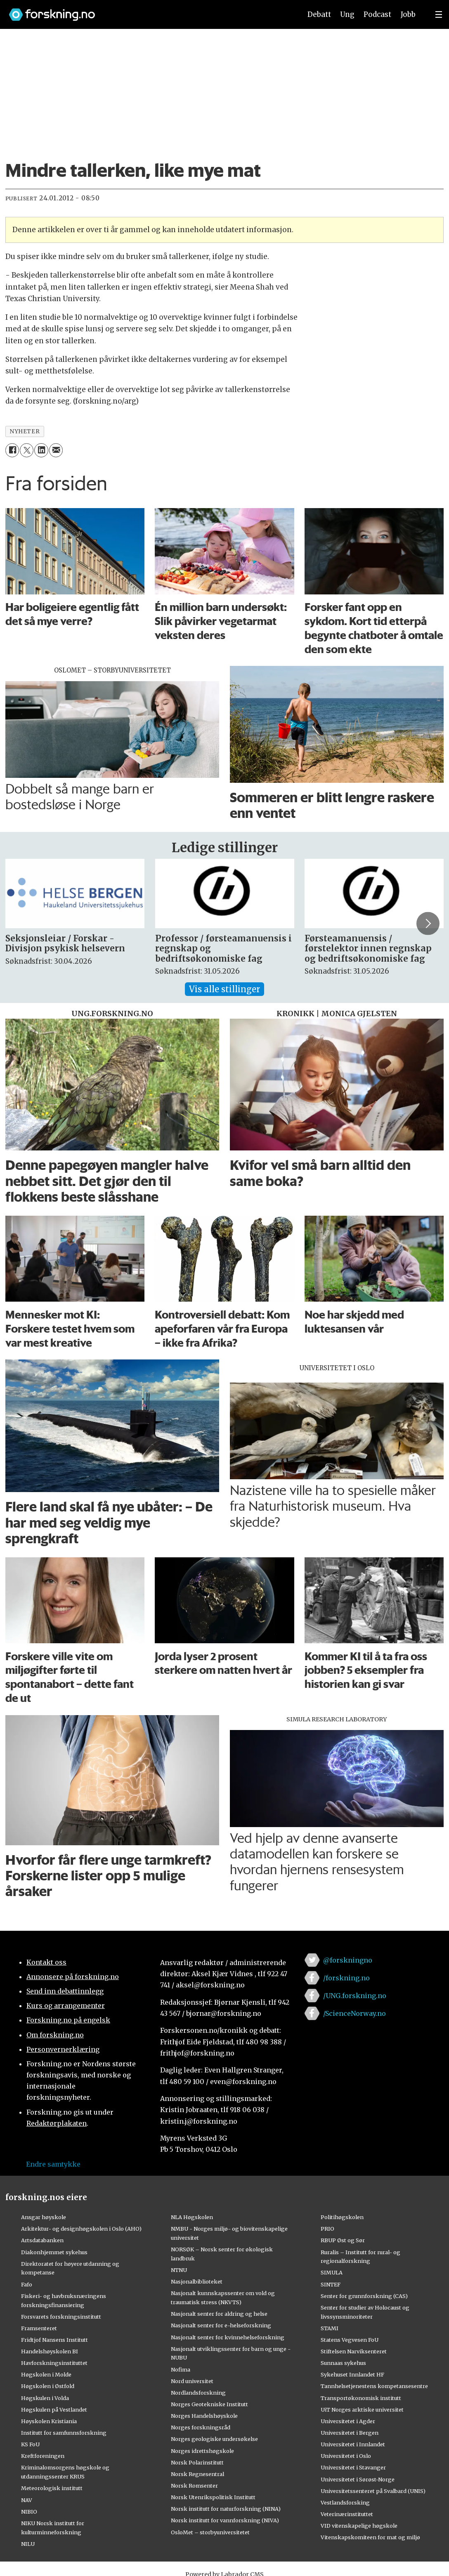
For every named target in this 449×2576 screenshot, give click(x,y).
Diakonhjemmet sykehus (54, 2252)
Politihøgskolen (342, 2217)
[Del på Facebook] (12, 450)
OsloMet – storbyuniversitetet (210, 2532)
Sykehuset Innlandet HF (352, 2374)
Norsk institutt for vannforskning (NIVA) (225, 2520)
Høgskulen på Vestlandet (54, 2409)
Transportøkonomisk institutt (361, 2398)
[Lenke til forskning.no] (147, 10)
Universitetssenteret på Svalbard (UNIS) (373, 2491)
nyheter (24, 431)
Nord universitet (192, 2381)
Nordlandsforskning (198, 2392)
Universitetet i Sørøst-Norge (358, 2479)
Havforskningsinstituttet (54, 2363)
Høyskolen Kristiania (49, 2421)
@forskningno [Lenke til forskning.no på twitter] (347, 1960)
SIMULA (332, 2272)
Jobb (408, 14)
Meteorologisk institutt (52, 2488)
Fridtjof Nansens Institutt (54, 2339)
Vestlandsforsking (345, 2502)
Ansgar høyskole (43, 2217)
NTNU (179, 2270)
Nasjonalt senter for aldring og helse (219, 2313)
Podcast (377, 14)
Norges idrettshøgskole (202, 2451)
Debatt (319, 14)
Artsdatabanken (42, 2240)
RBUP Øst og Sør (343, 2240)
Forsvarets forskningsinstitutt (61, 2316)
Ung (347, 14)
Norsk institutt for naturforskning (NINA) (226, 2508)
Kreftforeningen (42, 2455)
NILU (28, 2543)
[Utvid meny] (438, 14)
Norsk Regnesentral (197, 2474)
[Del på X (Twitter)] (26, 450)
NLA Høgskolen (192, 2217)
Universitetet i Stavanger (353, 2467)
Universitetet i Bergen (349, 2432)
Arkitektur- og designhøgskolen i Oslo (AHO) (81, 2228)
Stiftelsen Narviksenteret (354, 2351)
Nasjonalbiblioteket (196, 2281)
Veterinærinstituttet (347, 2514)
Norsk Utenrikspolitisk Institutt (213, 2497)
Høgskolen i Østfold (47, 2386)
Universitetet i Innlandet (353, 2444)
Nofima (180, 2369)
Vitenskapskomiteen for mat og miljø (370, 2537)
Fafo (26, 2284)
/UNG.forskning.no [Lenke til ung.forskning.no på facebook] (354, 1995)
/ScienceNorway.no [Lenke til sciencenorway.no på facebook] (354, 2013)
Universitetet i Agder (348, 2421)
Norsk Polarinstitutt (197, 2462)
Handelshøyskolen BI (49, 2351)
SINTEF (330, 2284)
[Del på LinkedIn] (41, 450)
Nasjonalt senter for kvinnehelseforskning (227, 2337)
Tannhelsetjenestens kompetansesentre (374, 2386)
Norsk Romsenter (194, 2485)
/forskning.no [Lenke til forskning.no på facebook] (346, 1978)
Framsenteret (39, 2328)
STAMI (329, 2328)
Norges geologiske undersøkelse (214, 2439)
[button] (428, 923)
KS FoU (30, 2444)
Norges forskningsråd (200, 2427)
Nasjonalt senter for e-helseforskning (221, 2325)
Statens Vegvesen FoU (349, 2339)
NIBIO (29, 2511)
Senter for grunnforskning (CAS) (364, 2296)
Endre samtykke (53, 2164)
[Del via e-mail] (56, 450)
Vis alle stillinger (224, 989)
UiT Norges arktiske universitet (362, 2409)
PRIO (327, 2228)
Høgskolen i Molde (46, 2374)
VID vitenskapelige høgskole (359, 2525)
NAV (26, 2500)
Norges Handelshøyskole (204, 2415)
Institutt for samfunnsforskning (63, 2432)
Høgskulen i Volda (45, 2398)
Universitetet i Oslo (346, 2455)
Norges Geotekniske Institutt (209, 2404)
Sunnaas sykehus (343, 2363)
